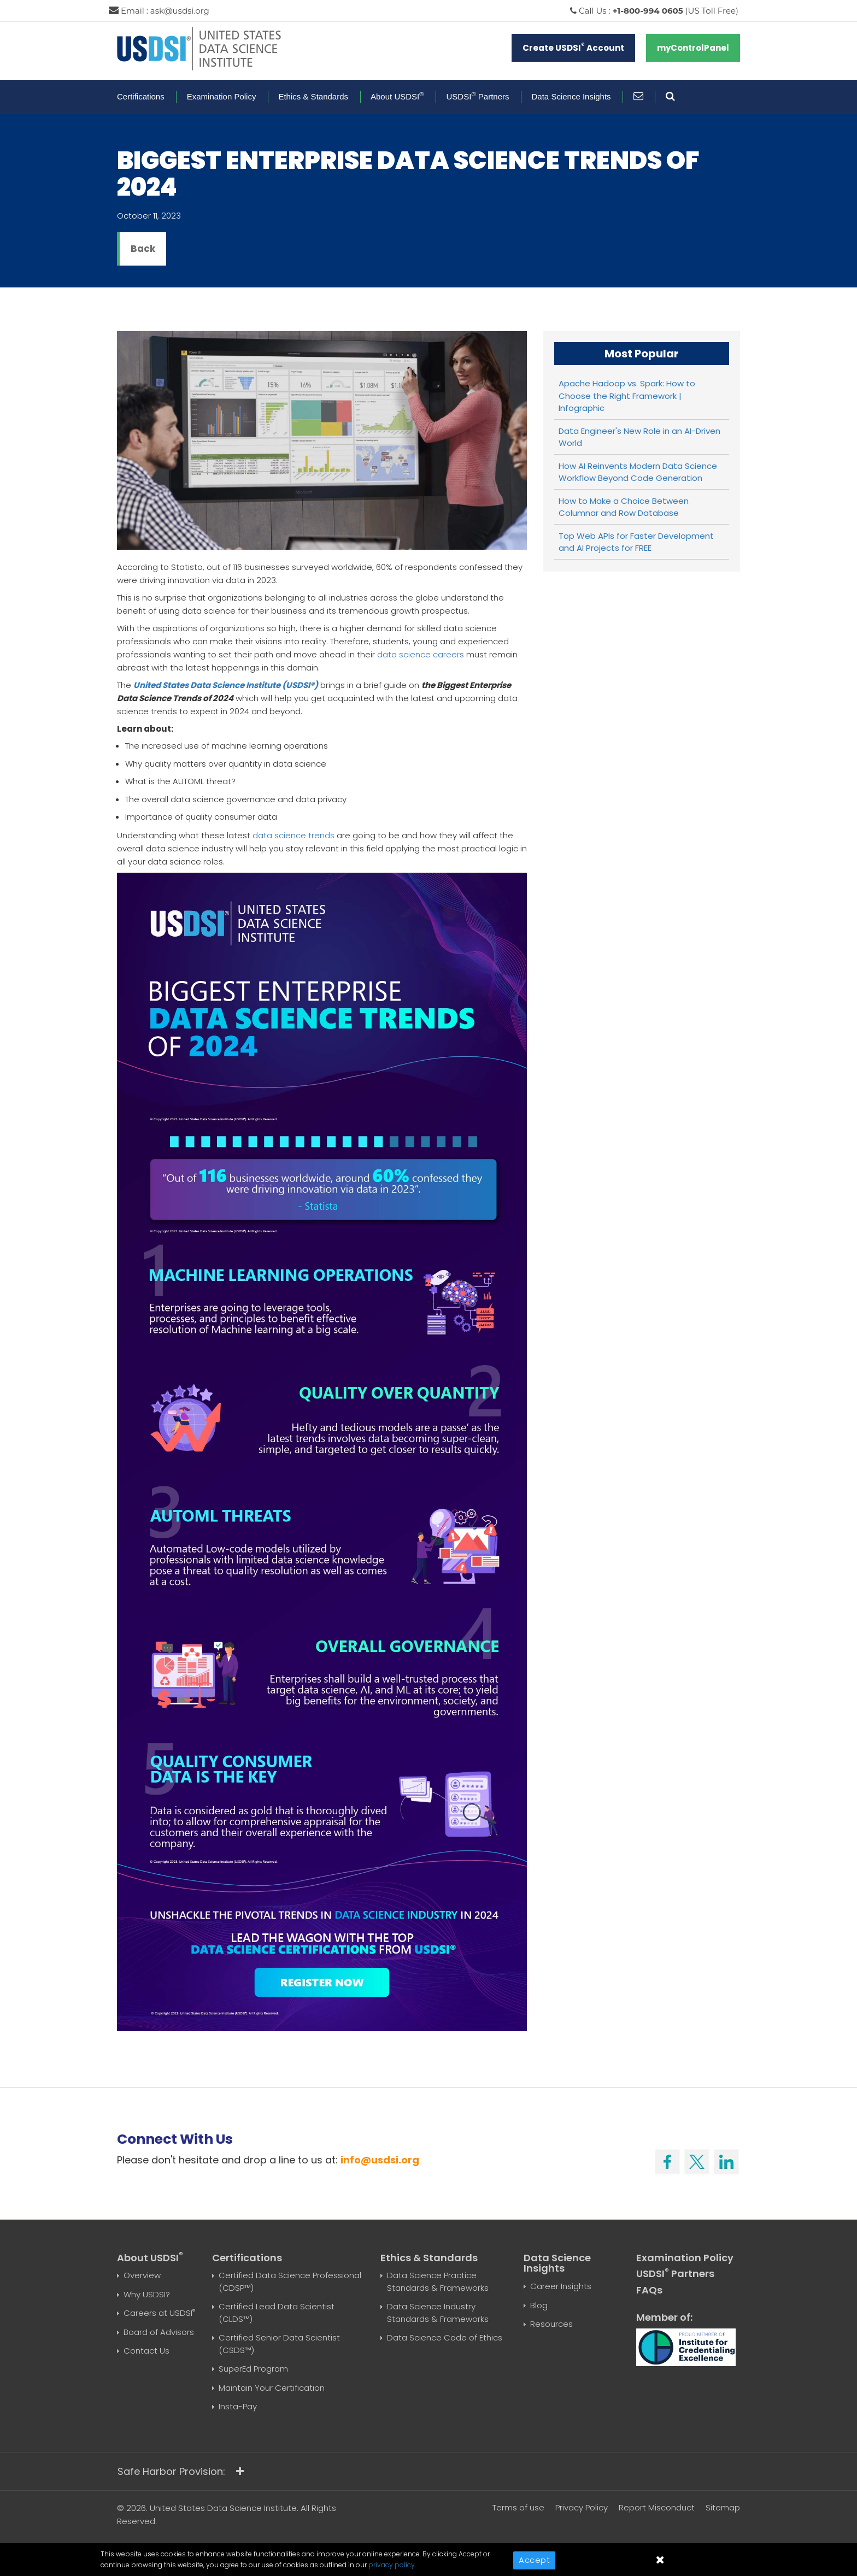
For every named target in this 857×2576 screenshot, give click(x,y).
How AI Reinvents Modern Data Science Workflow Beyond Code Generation (638, 472)
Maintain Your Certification (272, 2387)
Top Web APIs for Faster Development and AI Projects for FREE (636, 542)
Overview (142, 2275)
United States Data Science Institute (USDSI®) (225, 685)
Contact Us (146, 2350)
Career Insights (560, 2286)
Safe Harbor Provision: (181, 2471)
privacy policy (391, 2564)
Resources (551, 2324)
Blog (539, 2305)
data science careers (420, 654)
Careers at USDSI (159, 2313)
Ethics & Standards (313, 96)
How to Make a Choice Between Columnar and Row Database (624, 507)
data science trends (293, 835)
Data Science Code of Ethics (444, 2337)
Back (143, 248)
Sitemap (723, 2507)
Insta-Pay (238, 2406)
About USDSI (397, 96)
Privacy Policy (581, 2507)
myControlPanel (693, 48)
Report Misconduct (657, 2507)
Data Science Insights (571, 96)
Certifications (141, 96)
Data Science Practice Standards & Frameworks (438, 2281)
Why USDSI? (147, 2294)
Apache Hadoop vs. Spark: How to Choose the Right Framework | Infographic (627, 396)
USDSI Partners (478, 96)
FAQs (649, 2290)
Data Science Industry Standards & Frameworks (438, 2313)
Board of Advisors (159, 2332)
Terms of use (518, 2507)
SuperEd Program (253, 2368)
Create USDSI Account (573, 47)
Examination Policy (221, 96)
